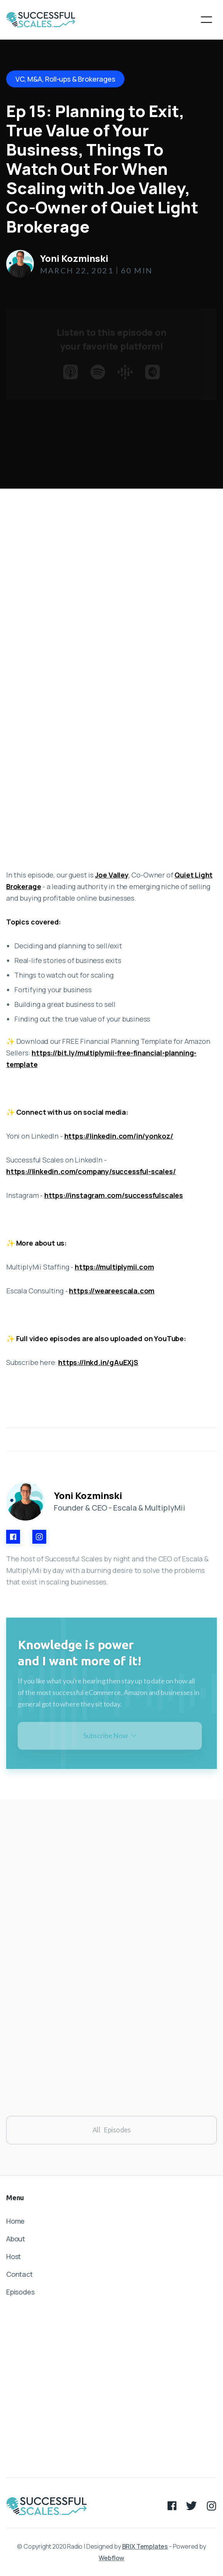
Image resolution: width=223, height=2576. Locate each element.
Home (15, 2221)
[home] (40, 20)
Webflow (111, 2558)
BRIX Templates (145, 2546)
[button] (206, 19)
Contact (19, 2274)
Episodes (20, 2292)
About (15, 2238)
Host (13, 2256)
